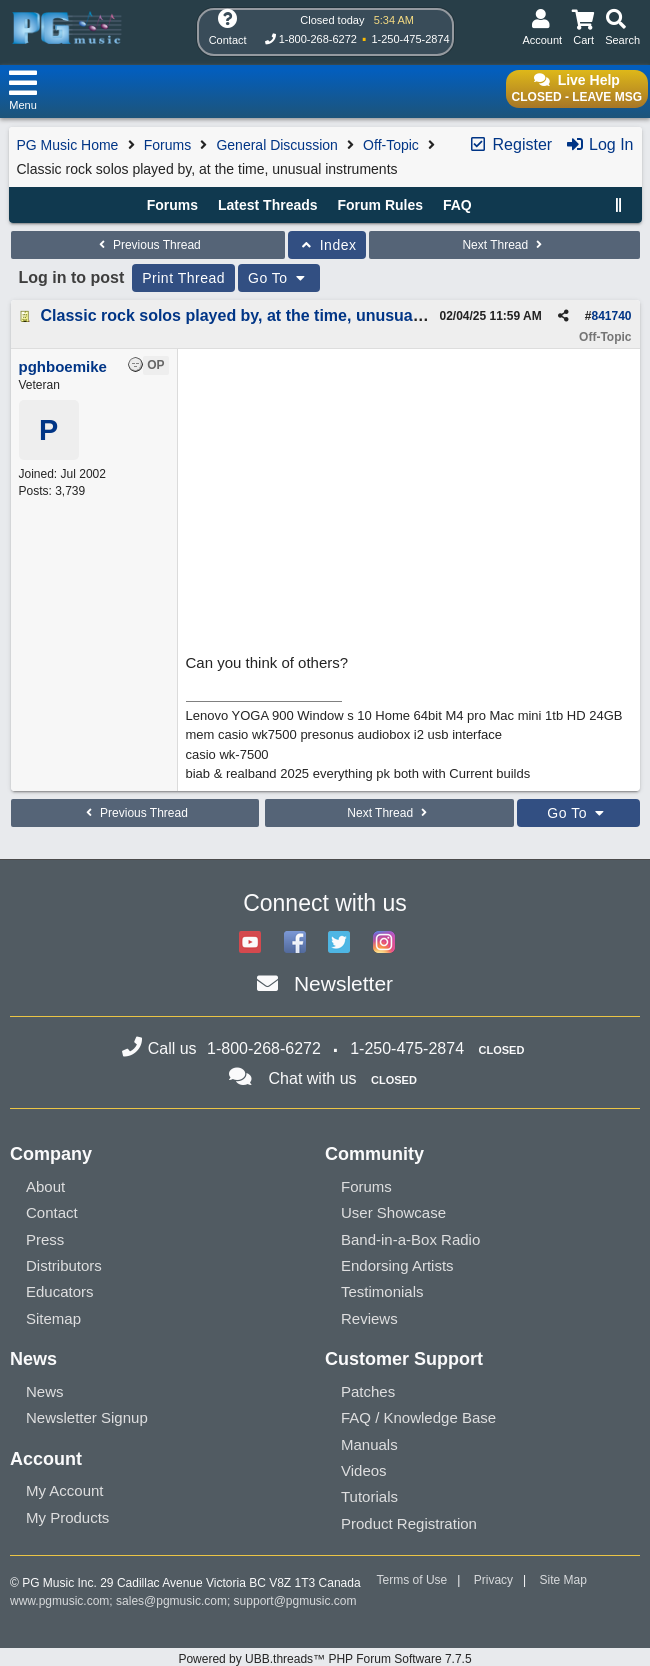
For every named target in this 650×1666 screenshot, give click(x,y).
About (45, 1186)
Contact (52, 1212)
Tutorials (369, 1496)
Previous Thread (148, 245)
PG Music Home (68, 145)
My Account (65, 1490)
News (45, 1391)
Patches (368, 1391)
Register (510, 144)
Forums (167, 145)
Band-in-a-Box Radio (410, 1239)
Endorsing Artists (397, 1265)
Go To (279, 278)
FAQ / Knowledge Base (418, 1417)
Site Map (563, 1580)
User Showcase (393, 1212)
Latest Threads (268, 205)
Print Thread (183, 278)
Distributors (64, 1265)
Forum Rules (380, 205)
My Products (67, 1517)
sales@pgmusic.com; (175, 1601)
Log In (599, 144)
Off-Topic (391, 145)
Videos (364, 1470)
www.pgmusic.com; (61, 1601)
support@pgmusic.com (295, 1601)
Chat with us (313, 1078)
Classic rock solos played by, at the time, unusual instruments (277, 315)
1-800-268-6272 (318, 39)
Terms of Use (412, 1580)
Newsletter (343, 983)
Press (45, 1239)
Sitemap (53, 1318)
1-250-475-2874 (410, 39)
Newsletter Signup (87, 1417)
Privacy (493, 1580)
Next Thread (504, 245)
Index (327, 245)
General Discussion (276, 145)
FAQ (457, 205)
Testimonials (382, 1291)
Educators (60, 1291)
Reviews (369, 1318)
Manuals (369, 1444)
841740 (611, 316)
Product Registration (409, 1523)
